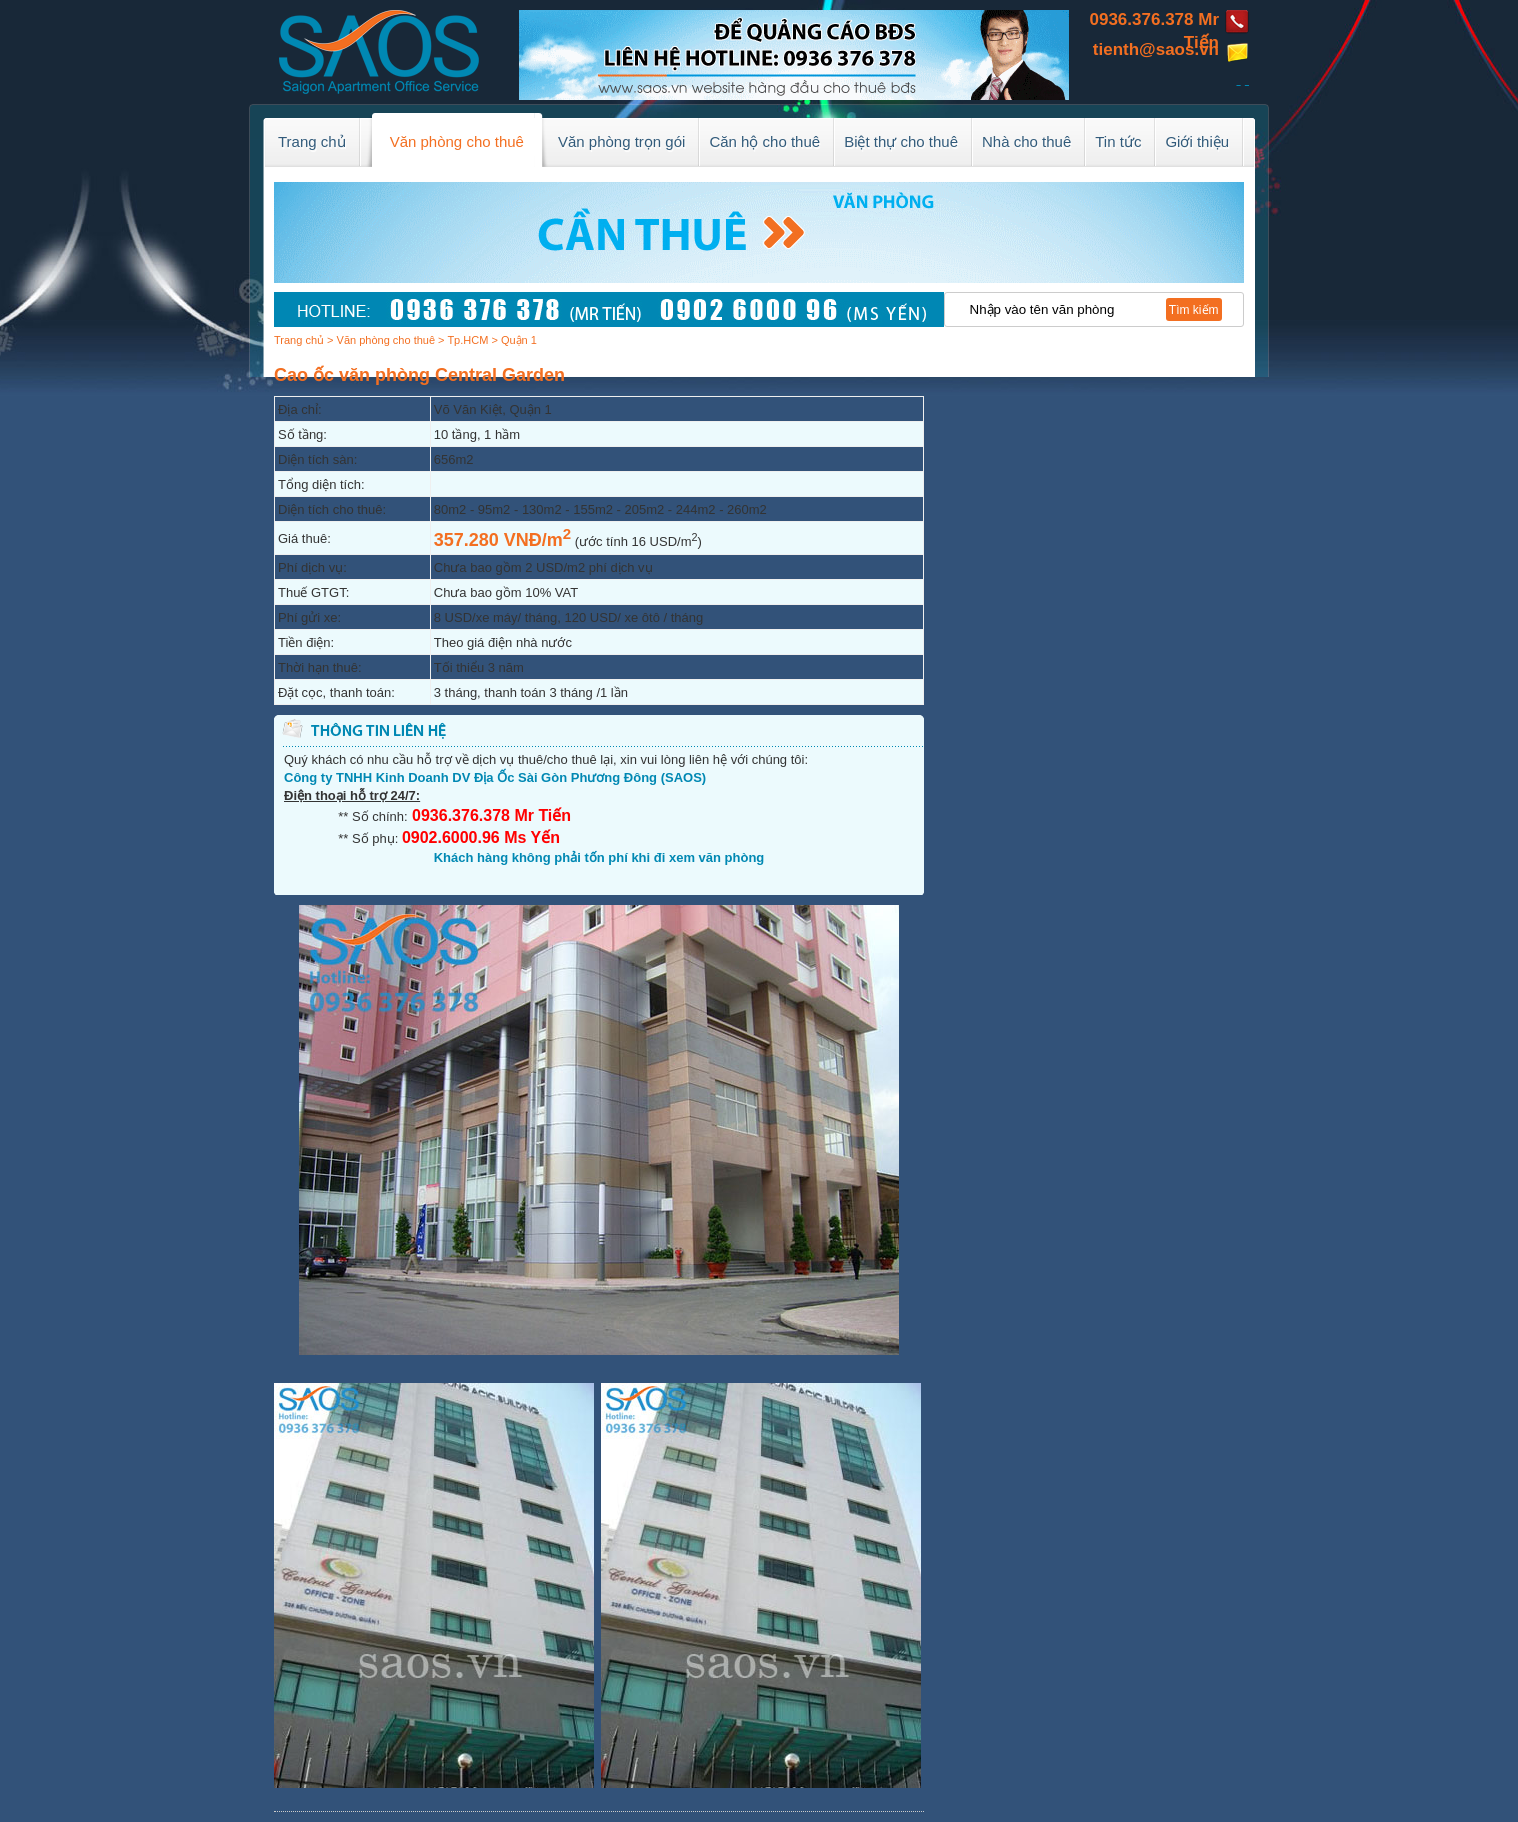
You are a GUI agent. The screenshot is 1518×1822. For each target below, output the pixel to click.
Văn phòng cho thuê (386, 340)
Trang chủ (299, 340)
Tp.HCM (467, 340)
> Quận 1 (513, 340)
